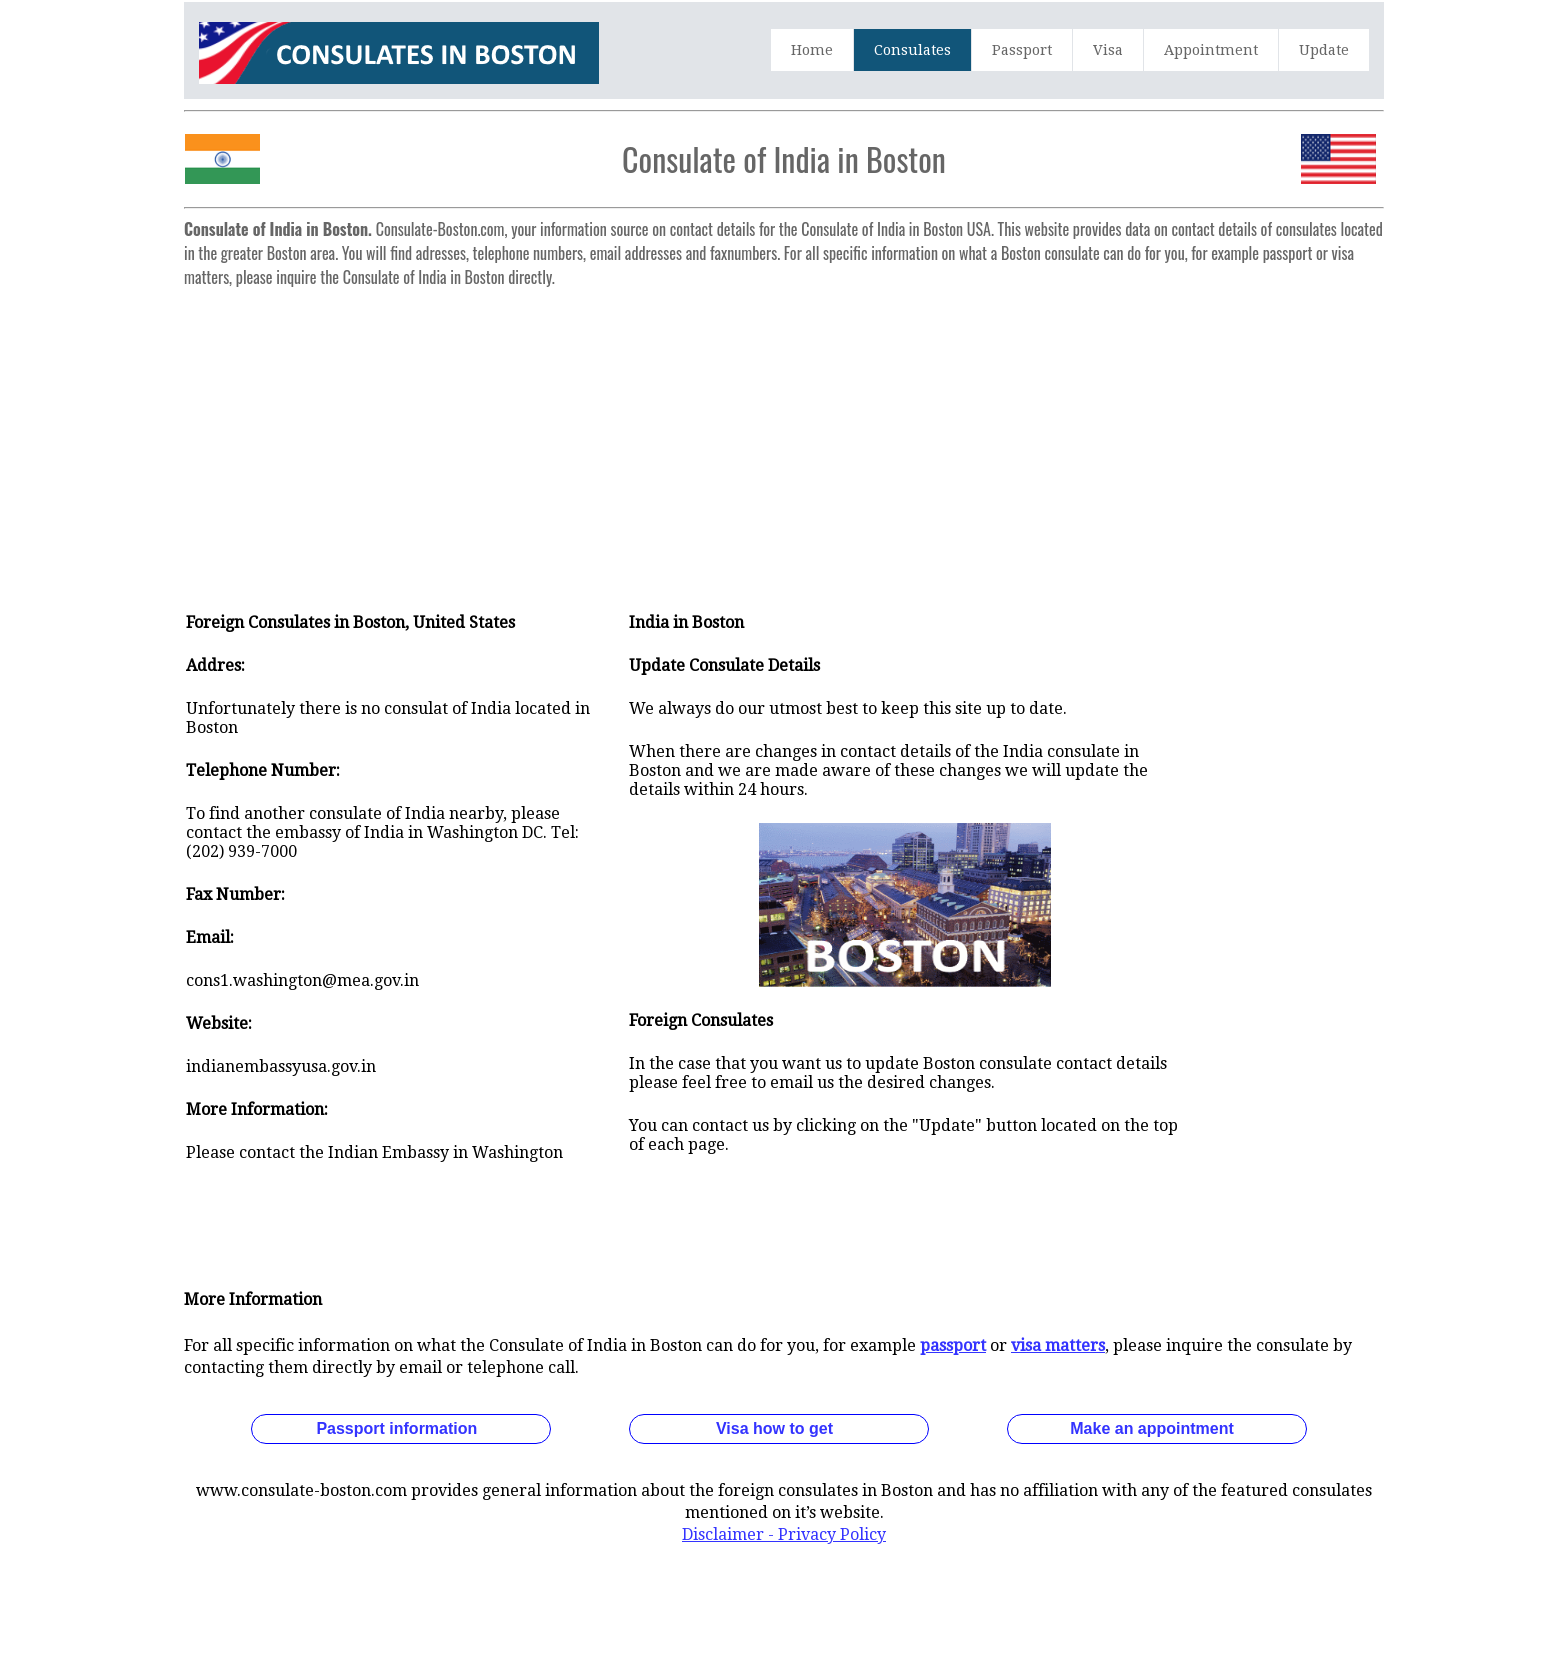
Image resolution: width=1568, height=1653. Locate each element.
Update (1324, 50)
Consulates (912, 50)
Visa (1108, 50)
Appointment (1211, 50)
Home (812, 50)
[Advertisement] (784, 436)
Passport (1022, 50)
